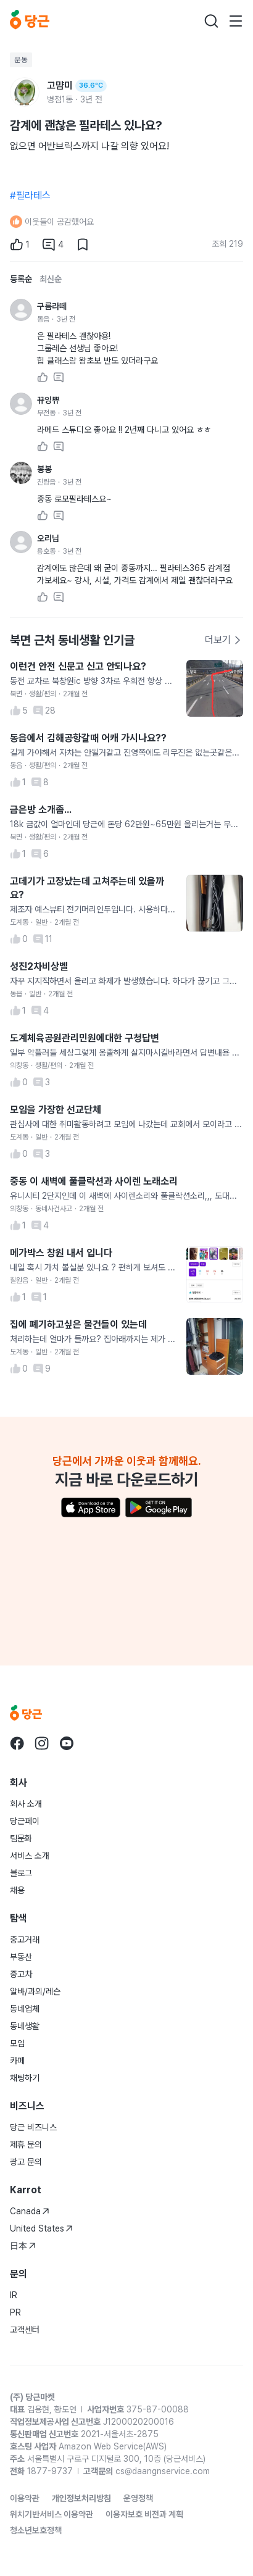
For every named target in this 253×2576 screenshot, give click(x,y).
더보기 (223, 640)
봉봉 (44, 469)
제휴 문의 (26, 2144)
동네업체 (24, 2009)
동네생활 (24, 2026)
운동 (21, 60)
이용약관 (24, 2498)
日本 (23, 2246)
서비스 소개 (29, 1856)
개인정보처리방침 (81, 2498)
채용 (17, 1890)
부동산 (21, 1957)
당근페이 (24, 1821)
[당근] (29, 21)
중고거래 (24, 1940)
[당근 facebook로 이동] (17, 1743)
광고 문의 (26, 2162)
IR (13, 2295)
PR (15, 2312)
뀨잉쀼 (48, 400)
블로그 (21, 1873)
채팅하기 (24, 2078)
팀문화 (21, 1838)
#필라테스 (30, 195)
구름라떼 (52, 306)
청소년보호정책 (36, 2530)
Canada (29, 2211)
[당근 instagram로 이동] (42, 1743)
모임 (17, 2043)
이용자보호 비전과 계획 (144, 2514)
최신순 (50, 279)
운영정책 (138, 2498)
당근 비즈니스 (33, 2127)
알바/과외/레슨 (35, 1991)
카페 (17, 2060)
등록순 (21, 279)
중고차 (21, 1974)
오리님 (48, 538)
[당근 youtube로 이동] (66, 1743)
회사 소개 (26, 1804)
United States (41, 2228)
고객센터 (24, 2330)
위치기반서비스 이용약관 (51, 2514)
